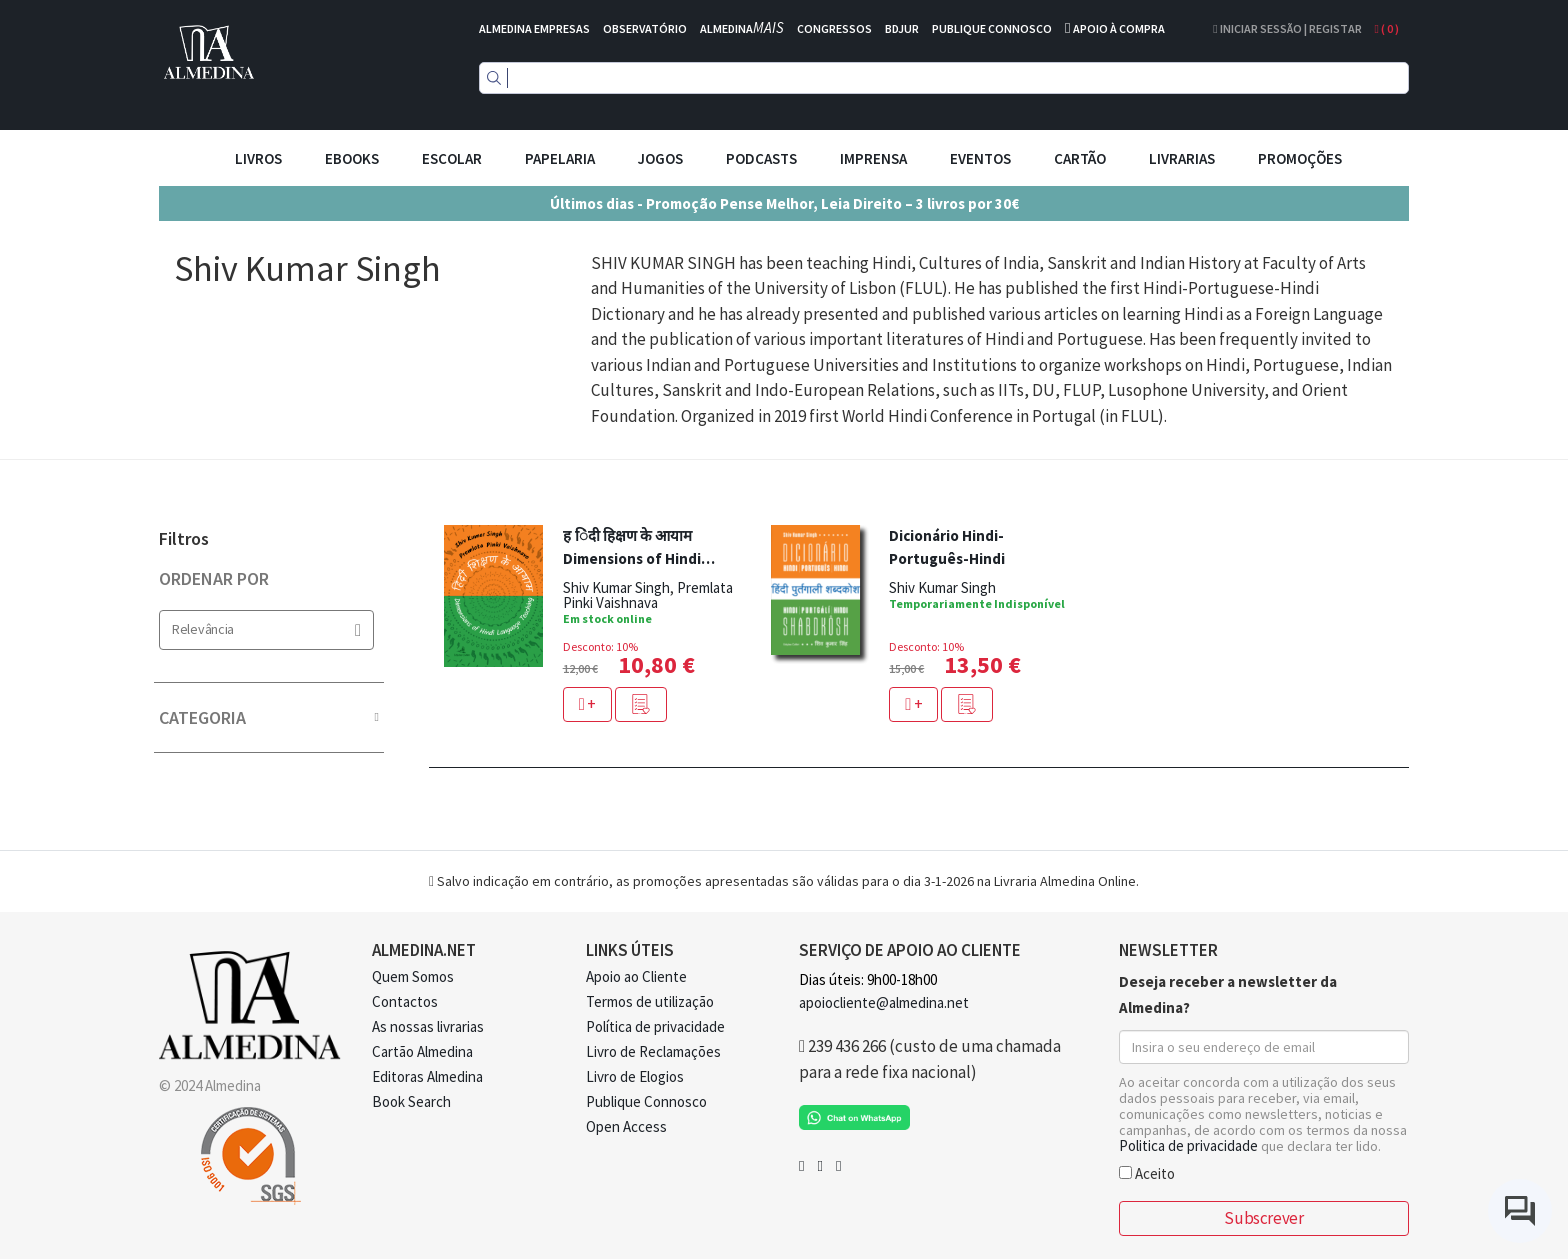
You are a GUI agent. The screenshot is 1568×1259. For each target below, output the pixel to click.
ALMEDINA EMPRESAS (534, 28)
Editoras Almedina (427, 1076)
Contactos (405, 1001)
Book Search (411, 1101)
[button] (641, 704)
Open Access (626, 1126)
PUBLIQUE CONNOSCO (992, 28)
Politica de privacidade (1188, 1145)
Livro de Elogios (635, 1076)
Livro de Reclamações (653, 1051)
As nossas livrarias (428, 1026)
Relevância (266, 629)
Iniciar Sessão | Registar (1287, 28)
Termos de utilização (650, 1001)
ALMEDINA (742, 28)
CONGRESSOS (834, 28)
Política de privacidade (655, 1026)
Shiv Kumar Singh (616, 587)
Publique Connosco (646, 1101)
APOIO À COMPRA (1119, 28)
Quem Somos (413, 976)
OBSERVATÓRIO (645, 28)
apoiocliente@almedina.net (884, 1002)
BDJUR (902, 28)
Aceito (1147, 1172)
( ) (1387, 28)
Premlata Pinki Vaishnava (648, 595)
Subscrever (1263, 1218)
